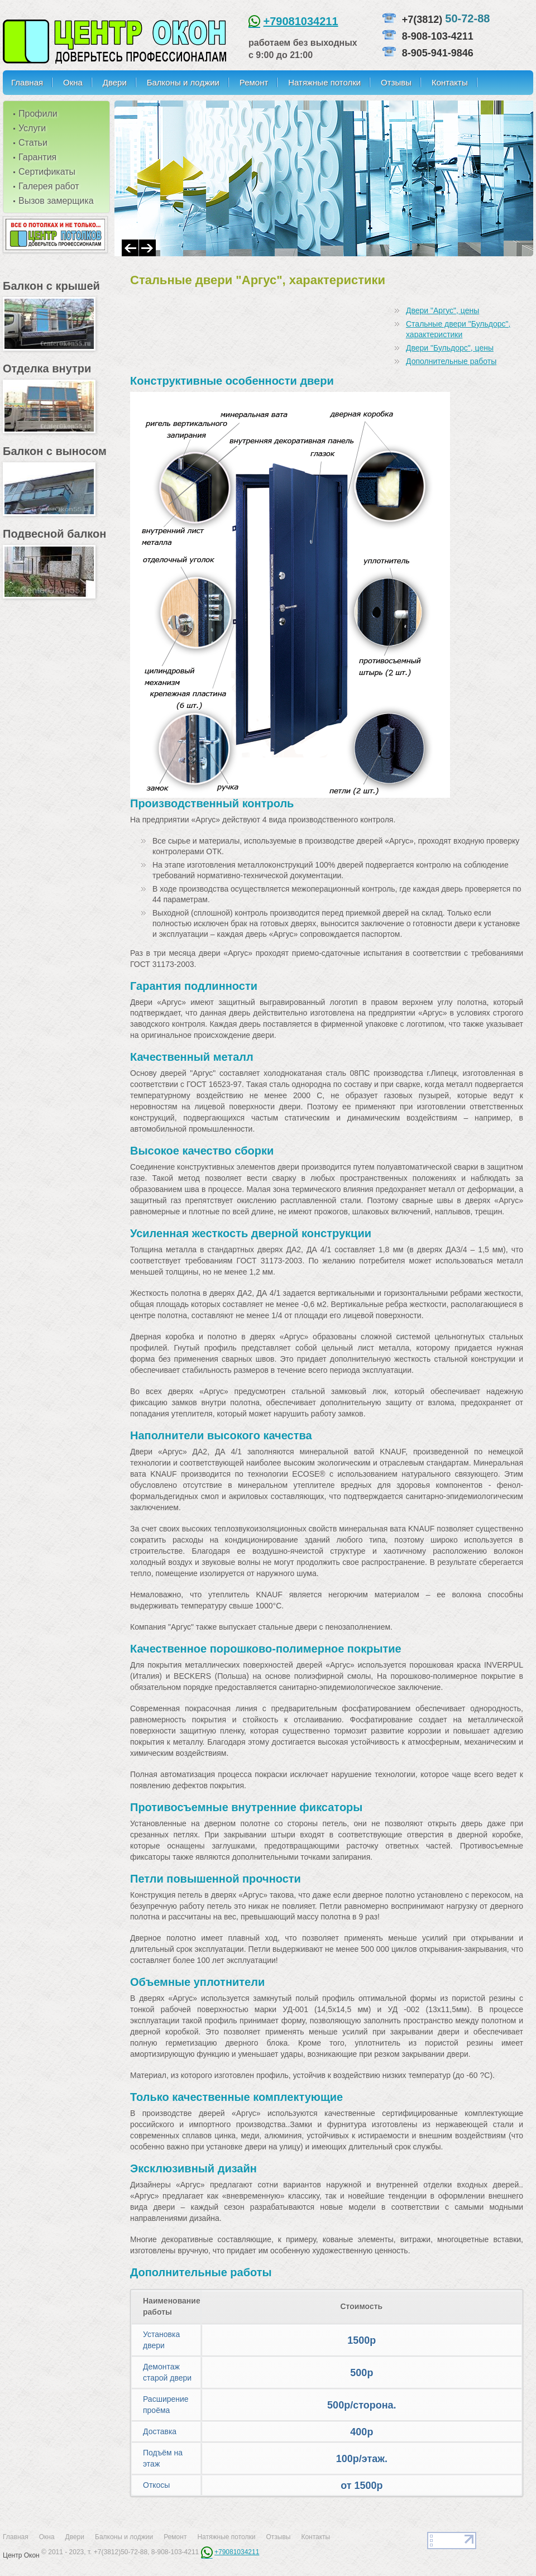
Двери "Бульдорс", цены (450, 347)
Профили (38, 113)
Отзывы (396, 82)
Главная (27, 82)
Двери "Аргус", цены (442, 310)
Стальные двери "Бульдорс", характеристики (458, 329)
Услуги (32, 128)
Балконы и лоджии (183, 82)
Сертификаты (46, 171)
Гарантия (37, 157)
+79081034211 (301, 21)
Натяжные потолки (324, 82)
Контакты (450, 82)
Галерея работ (48, 186)
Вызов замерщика (56, 200)
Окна (73, 82)
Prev (130, 248)
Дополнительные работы (451, 361)
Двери (115, 82)
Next (147, 248)
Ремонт (254, 82)
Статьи (32, 142)
